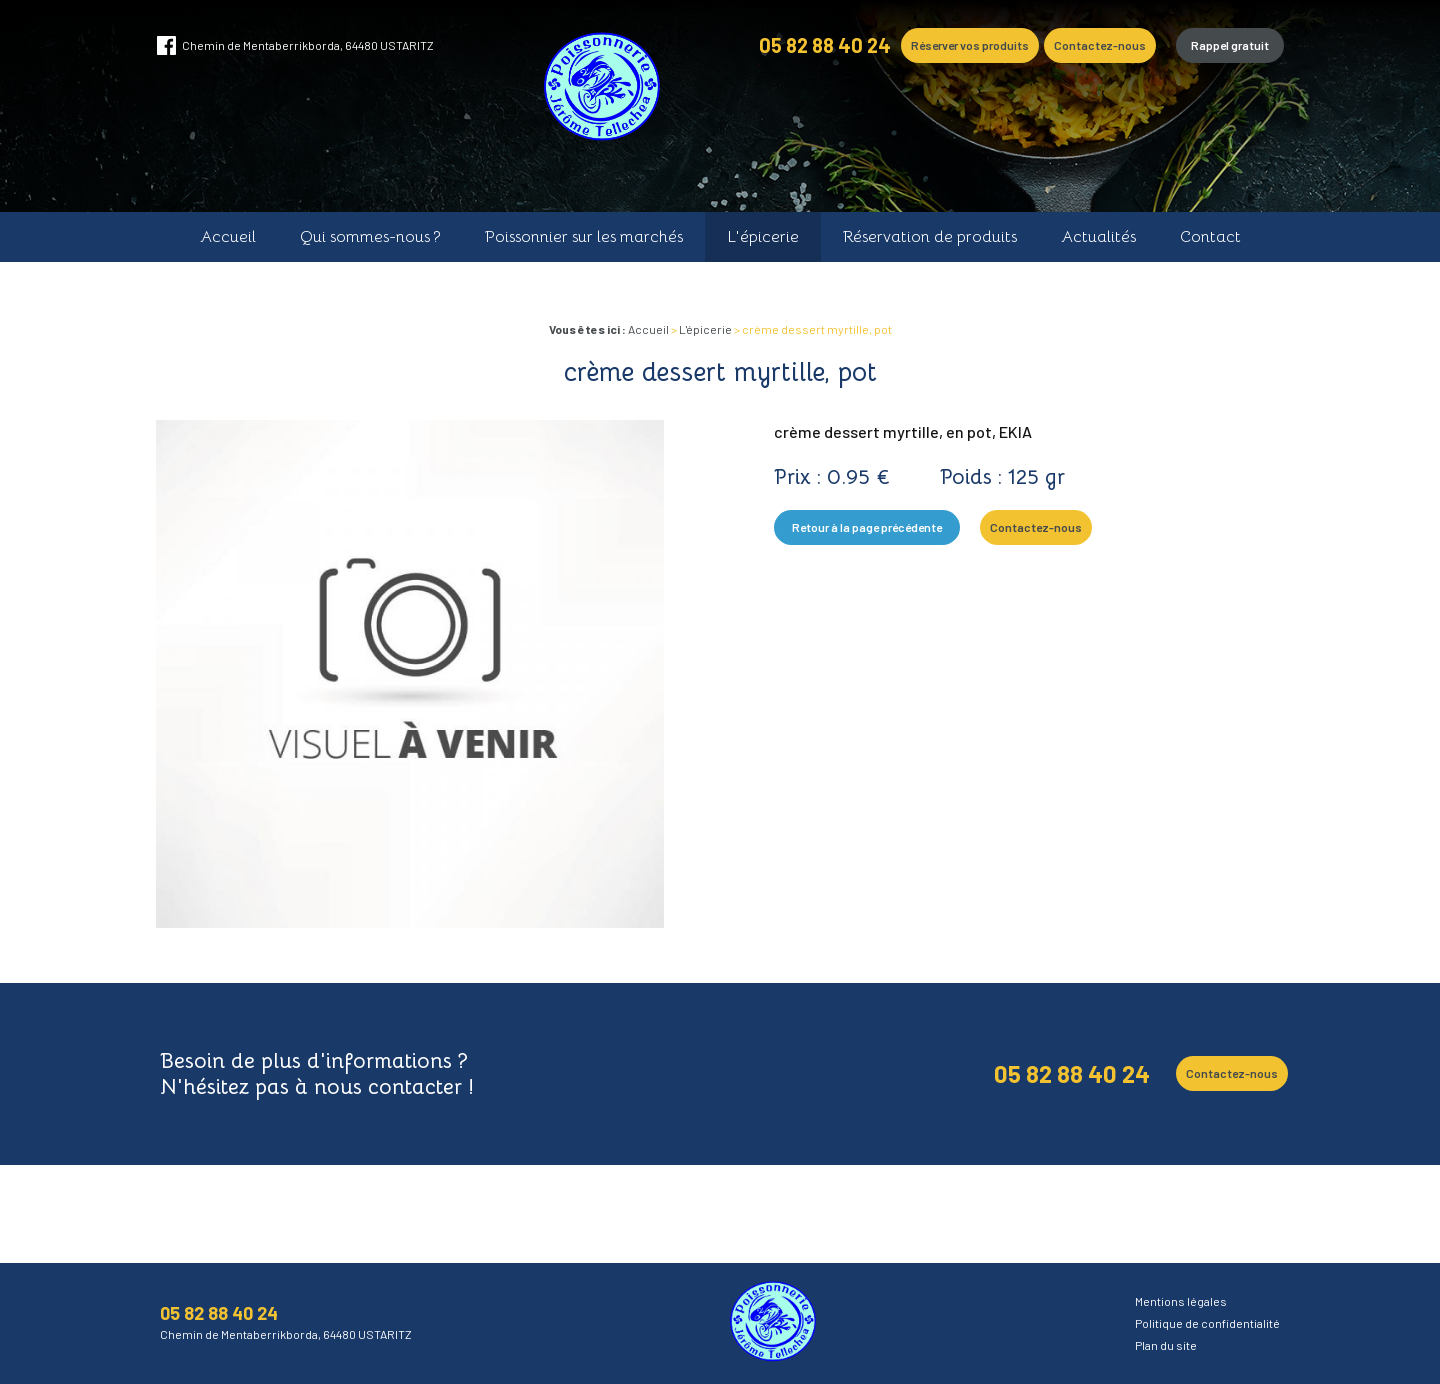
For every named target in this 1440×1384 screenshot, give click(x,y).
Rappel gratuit (1230, 45)
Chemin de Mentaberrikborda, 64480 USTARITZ (308, 45)
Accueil (228, 237)
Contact (1210, 237)
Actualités (1098, 237)
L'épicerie (763, 237)
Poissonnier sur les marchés (584, 237)
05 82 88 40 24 (825, 45)
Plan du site (1166, 1345)
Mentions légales (1181, 1301)
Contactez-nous (1100, 45)
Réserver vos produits (970, 45)
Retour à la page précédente (867, 527)
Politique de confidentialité (1207, 1323)
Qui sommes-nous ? (370, 237)
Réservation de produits (930, 237)
